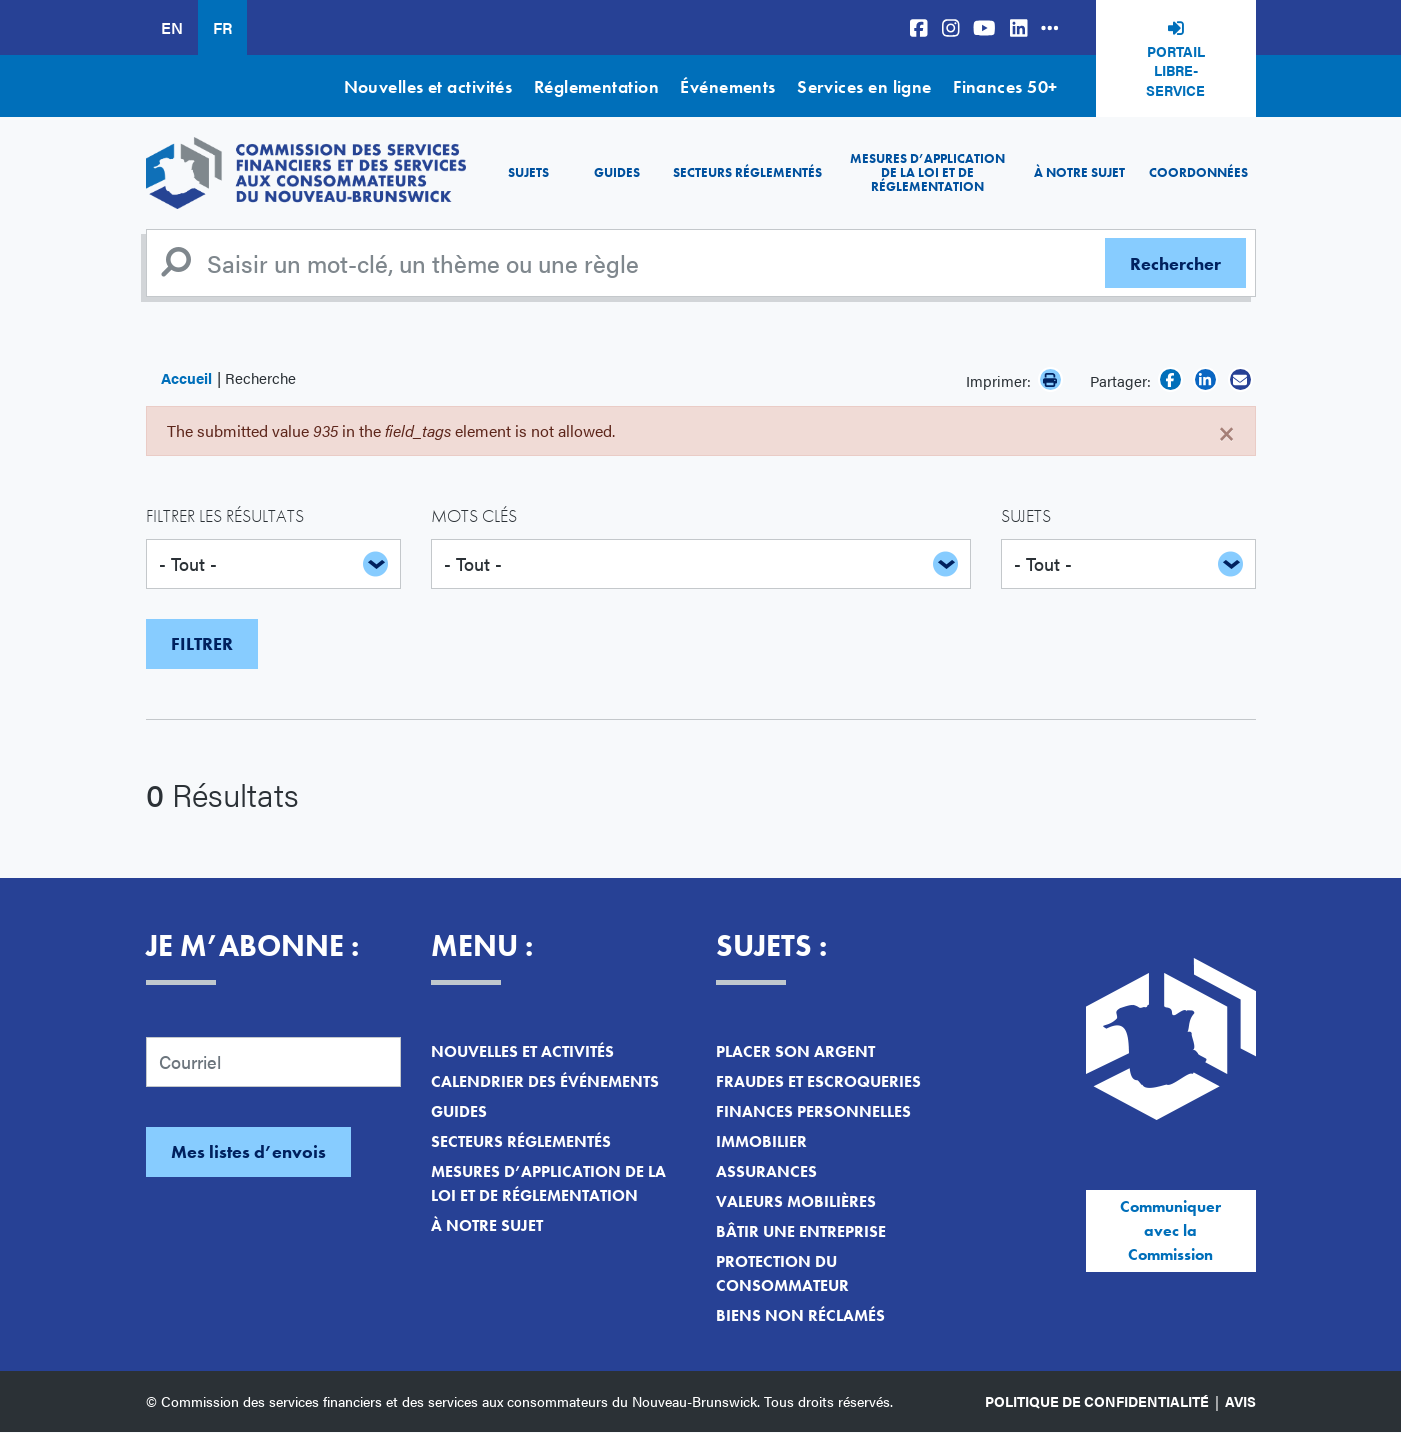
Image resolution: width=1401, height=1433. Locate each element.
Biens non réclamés (800, 1315)
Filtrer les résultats (225, 515)
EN (172, 27)
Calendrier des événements (545, 1081)
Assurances (766, 1171)
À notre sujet (1079, 172)
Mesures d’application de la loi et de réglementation (927, 173)
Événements (728, 86)
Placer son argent (795, 1051)
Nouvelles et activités (428, 86)
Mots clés (474, 515)
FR (222, 27)
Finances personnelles (813, 1111)
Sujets (528, 172)
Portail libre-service (1175, 70)
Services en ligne (864, 86)
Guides (617, 172)
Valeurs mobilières (796, 1201)
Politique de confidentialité (1097, 1401)
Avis (1240, 1401)
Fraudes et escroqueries (818, 1081)
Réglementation (596, 86)
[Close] (1226, 431)
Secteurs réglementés (747, 172)
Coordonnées (1198, 172)
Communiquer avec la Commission (1170, 1230)
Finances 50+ (1005, 86)
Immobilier (761, 1141)
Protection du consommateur (782, 1273)
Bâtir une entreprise (801, 1231)
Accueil (186, 377)
